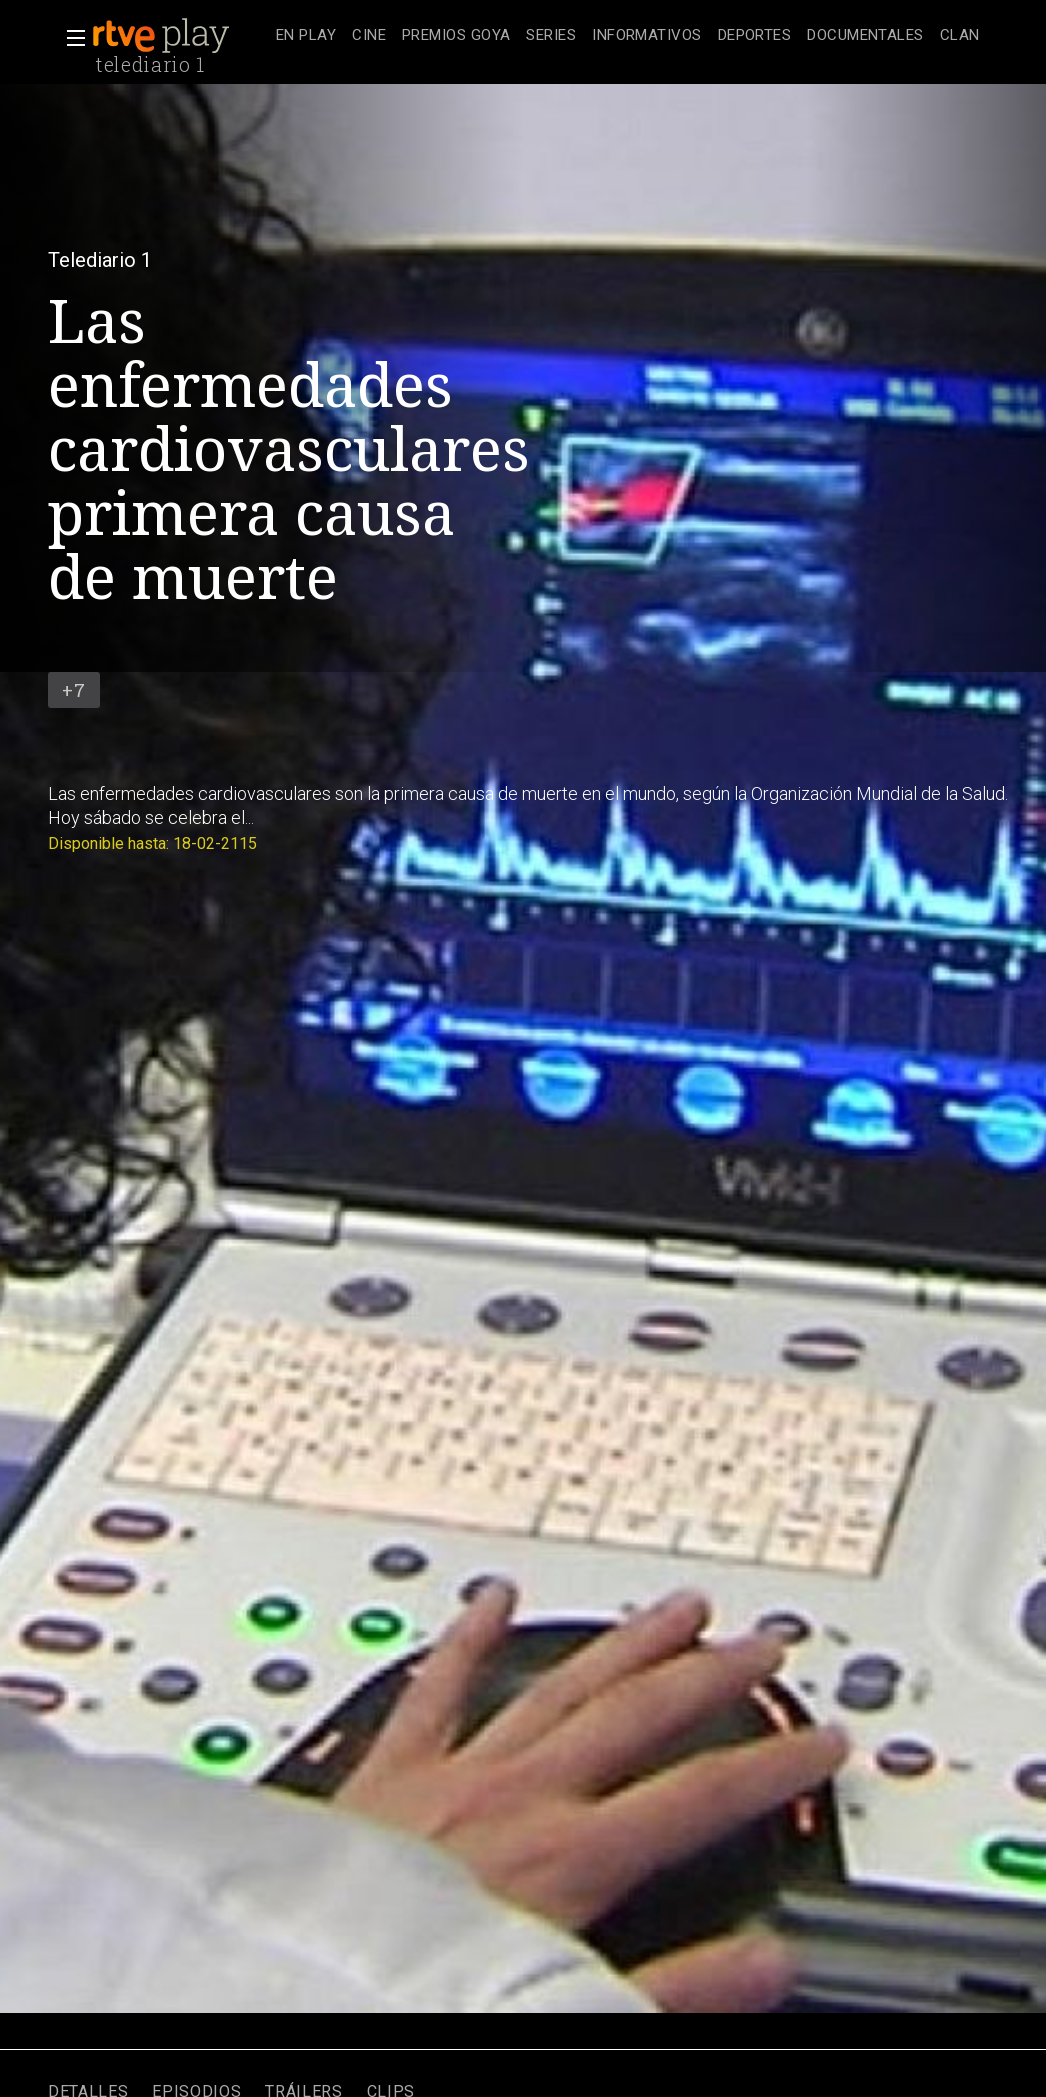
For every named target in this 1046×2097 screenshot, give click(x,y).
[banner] (180, 36)
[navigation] (628, 36)
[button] (70, 38)
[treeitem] (306, 36)
